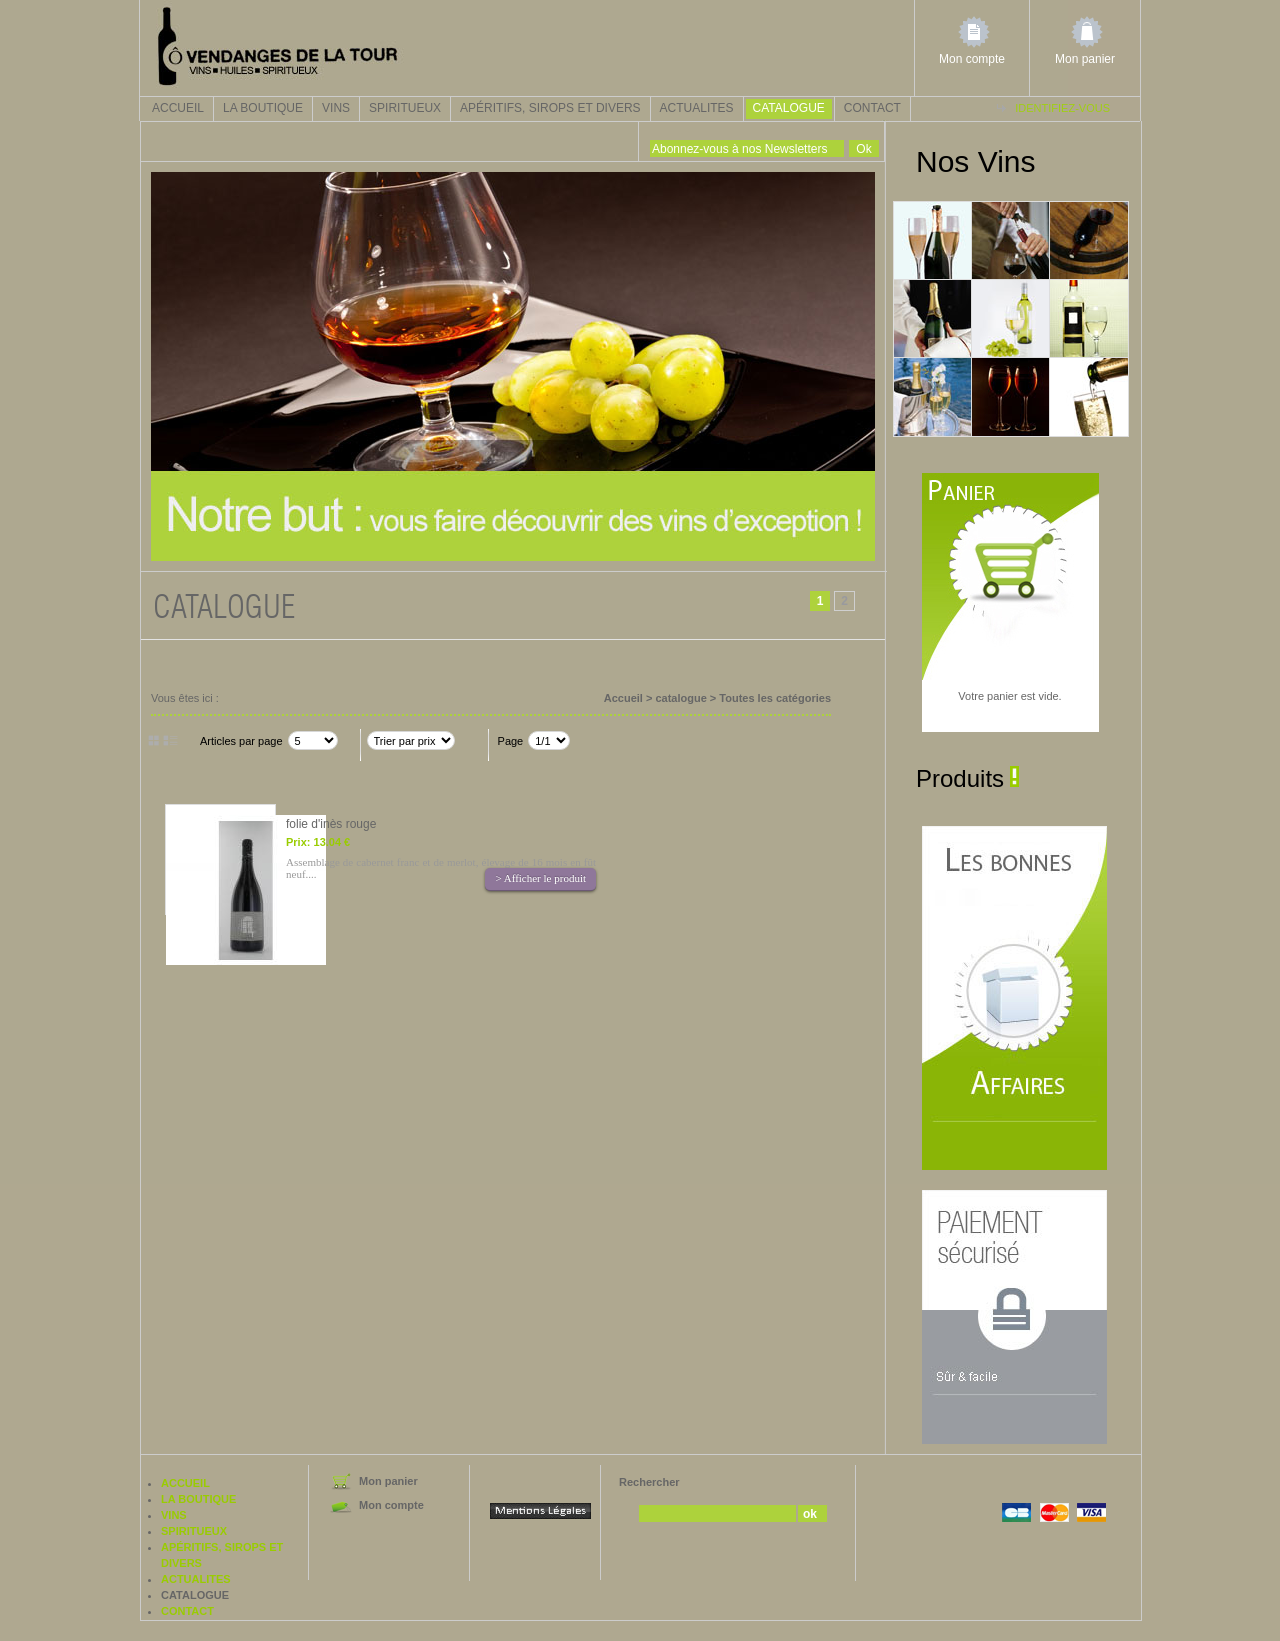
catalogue (789, 108)
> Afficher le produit (540, 878)
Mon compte (972, 59)
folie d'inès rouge (331, 824)
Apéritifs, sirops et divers (550, 108)
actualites (697, 108)
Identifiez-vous (1062, 108)
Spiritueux (405, 108)
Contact (872, 108)
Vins (336, 108)
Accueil (178, 108)
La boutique (263, 108)
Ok (863, 149)
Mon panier (1085, 59)
